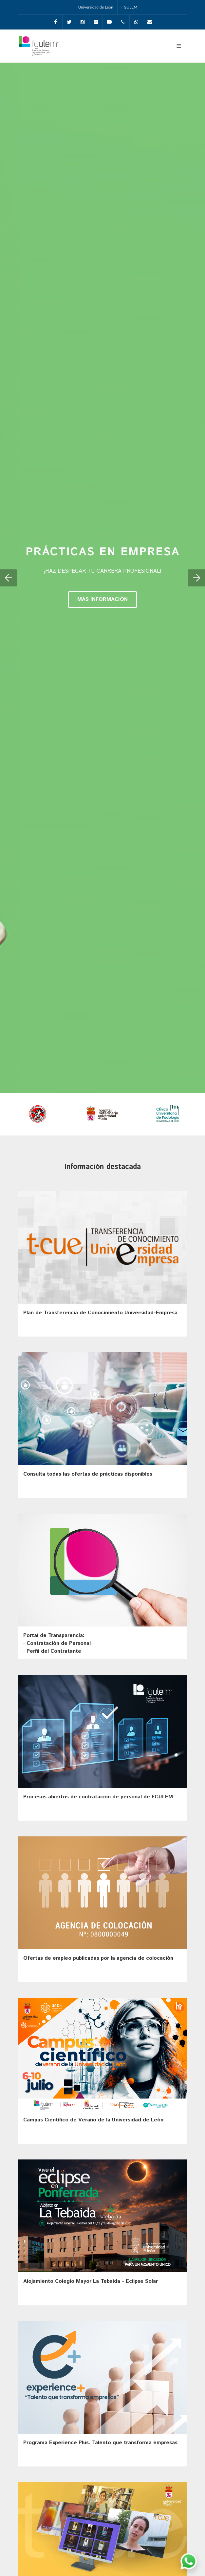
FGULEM (129, 7)
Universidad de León (95, 7)
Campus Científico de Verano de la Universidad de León (93, 2120)
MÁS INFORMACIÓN (102, 599)
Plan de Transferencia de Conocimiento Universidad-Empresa (100, 1313)
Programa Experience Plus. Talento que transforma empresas (100, 2442)
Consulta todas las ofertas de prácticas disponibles (87, 1474)
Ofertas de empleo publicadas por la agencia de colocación (98, 1958)
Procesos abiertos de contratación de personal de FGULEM (98, 1797)
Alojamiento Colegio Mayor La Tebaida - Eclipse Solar (90, 2281)
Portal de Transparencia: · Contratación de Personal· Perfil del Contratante (57, 1643)
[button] (8, 577)
